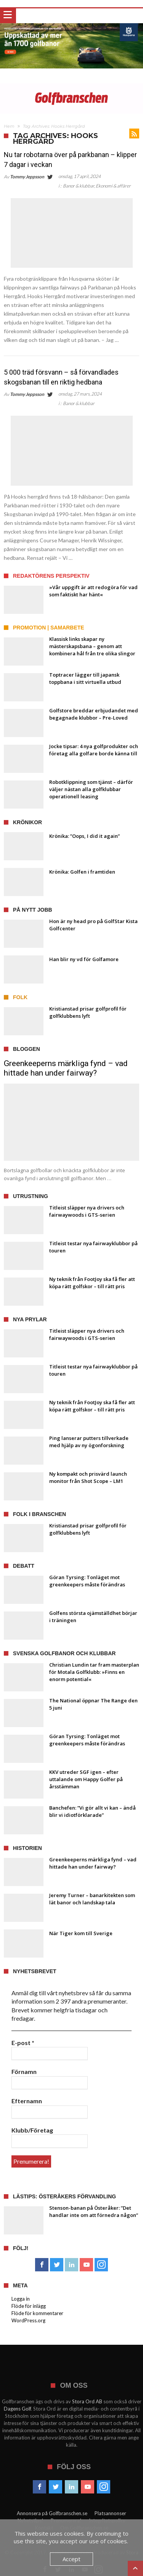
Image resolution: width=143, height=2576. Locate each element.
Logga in (20, 2299)
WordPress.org (28, 2320)
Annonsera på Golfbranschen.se (52, 2513)
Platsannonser (110, 2513)
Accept (71, 2559)
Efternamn (26, 2100)
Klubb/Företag (32, 2130)
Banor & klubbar (78, 186)
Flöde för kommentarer (37, 2313)
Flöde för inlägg (28, 2306)
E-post (22, 2042)
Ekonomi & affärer (113, 186)
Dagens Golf (17, 2409)
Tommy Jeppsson (27, 177)
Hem (9, 126)
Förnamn (24, 2071)
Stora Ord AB (87, 2401)
